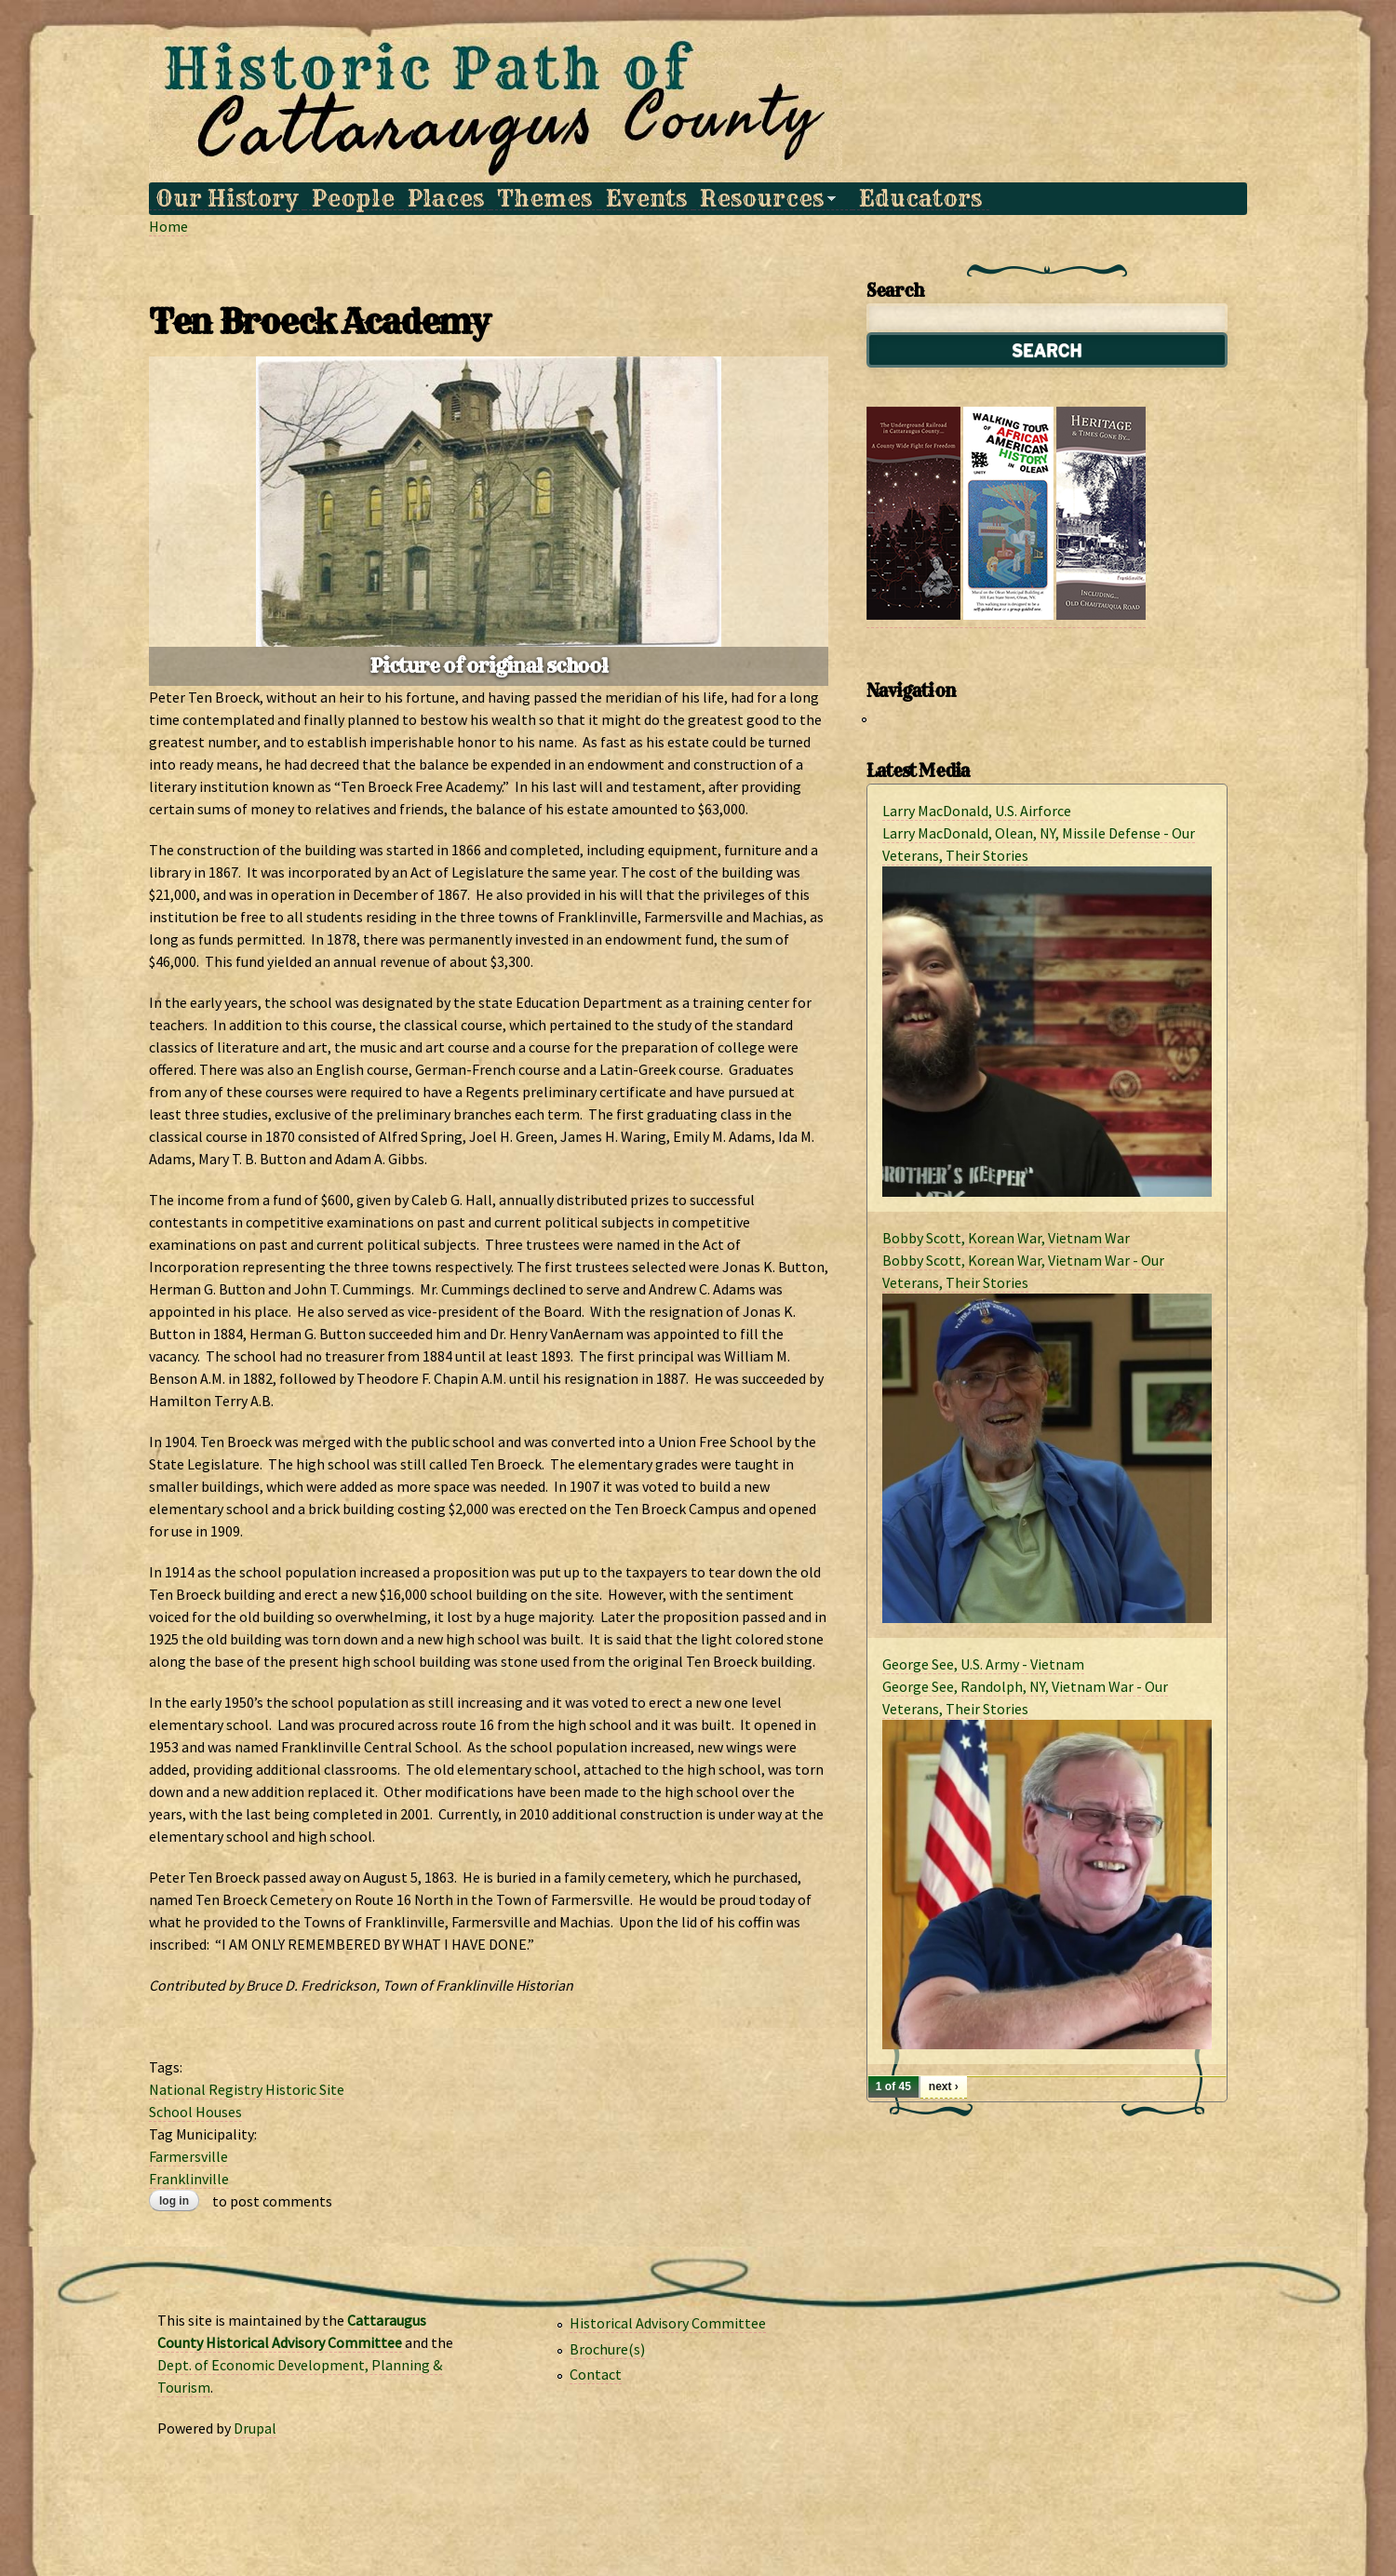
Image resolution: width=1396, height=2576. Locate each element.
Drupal (255, 2428)
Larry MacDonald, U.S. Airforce (976, 810)
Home (168, 226)
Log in (174, 2200)
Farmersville (188, 2156)
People (353, 198)
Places (446, 198)
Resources (764, 198)
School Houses (195, 2111)
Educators (920, 198)
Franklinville (189, 2178)
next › (944, 2086)
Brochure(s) (607, 2349)
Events (646, 198)
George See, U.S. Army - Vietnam (983, 1664)
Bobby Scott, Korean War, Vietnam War (1006, 1237)
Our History (226, 198)
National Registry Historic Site (246, 2089)
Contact (596, 2374)
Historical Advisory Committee (668, 2323)
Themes (544, 198)
